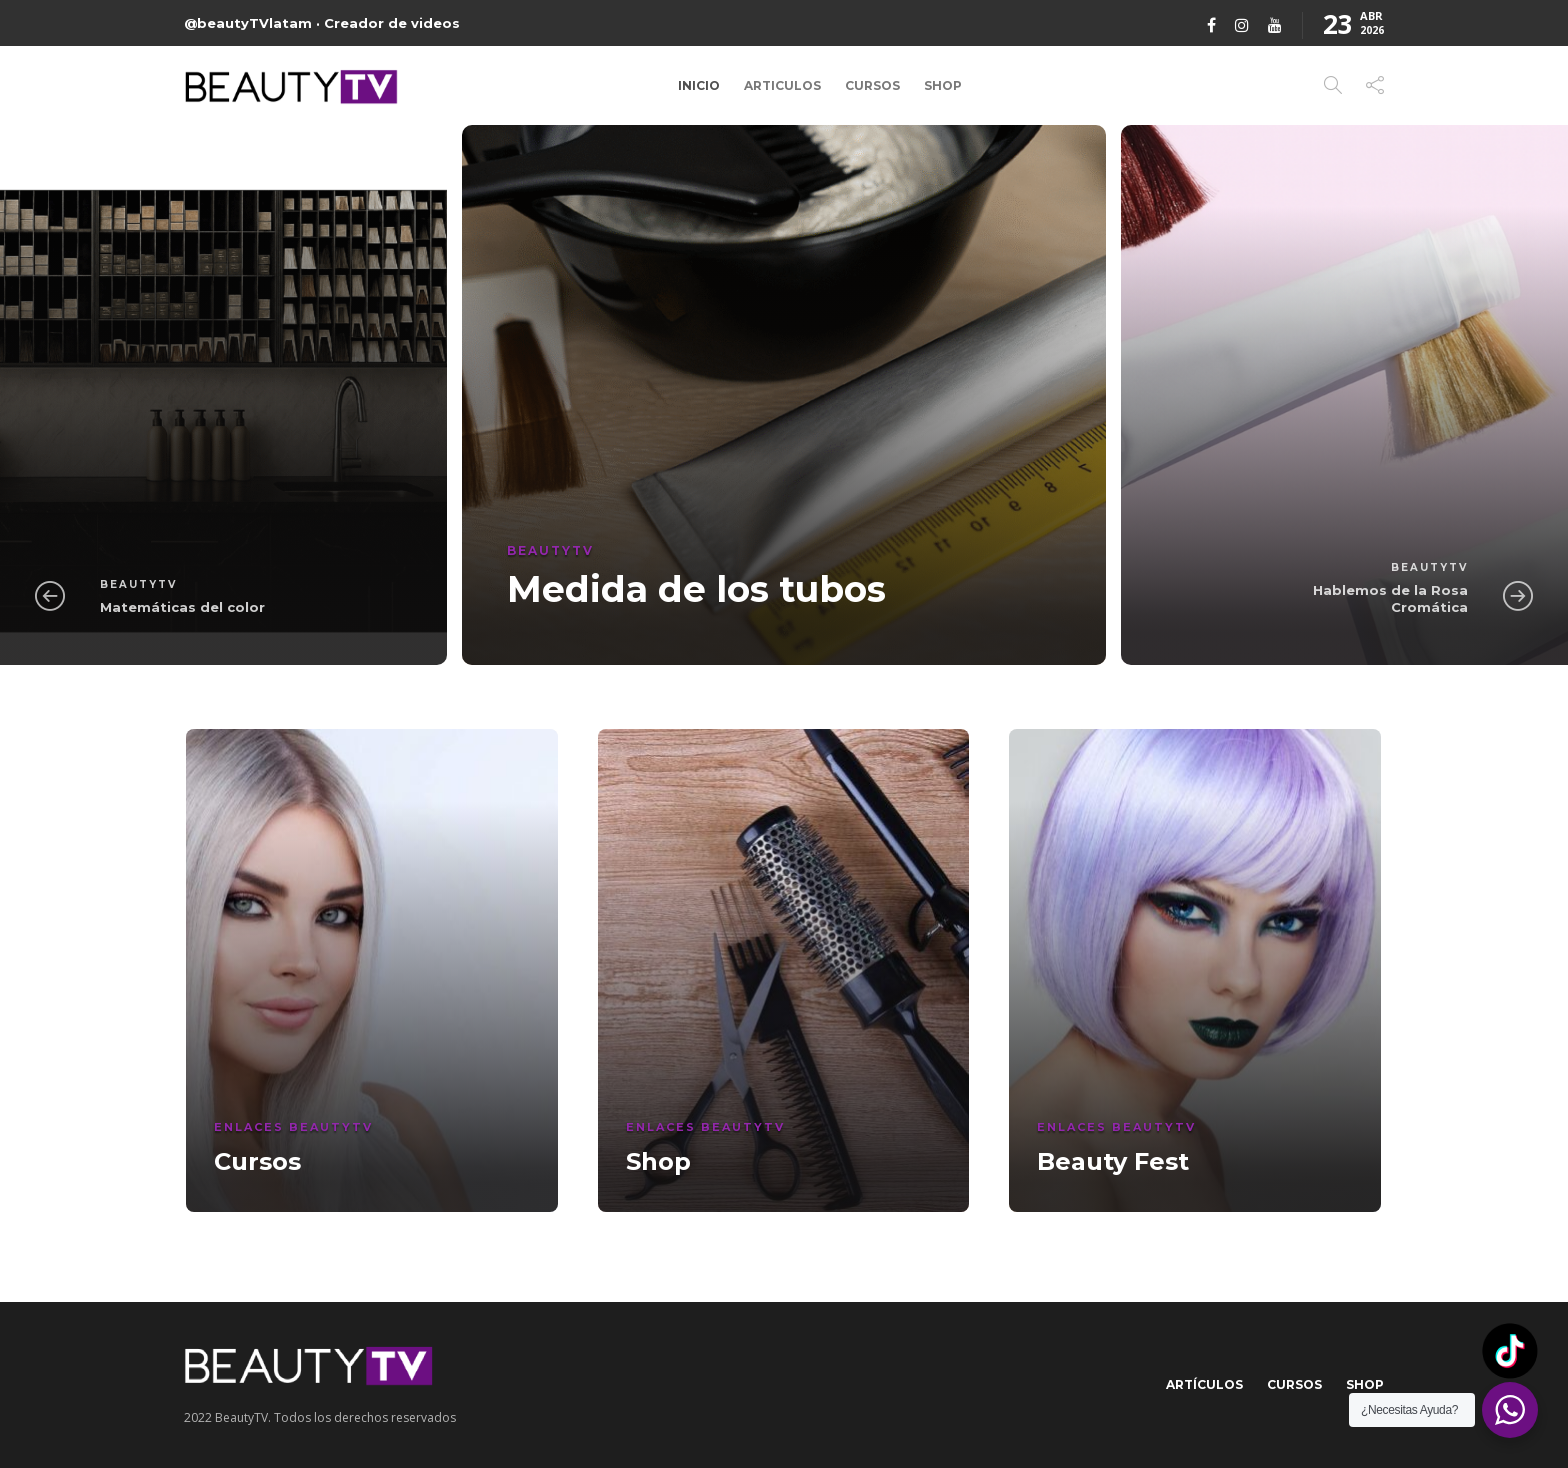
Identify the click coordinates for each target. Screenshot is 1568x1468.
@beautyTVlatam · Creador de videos (322, 23)
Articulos (782, 85)
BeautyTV (138, 584)
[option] (784, 395)
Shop (943, 85)
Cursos (872, 85)
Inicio (699, 85)
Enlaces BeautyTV (293, 1127)
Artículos (1204, 1384)
